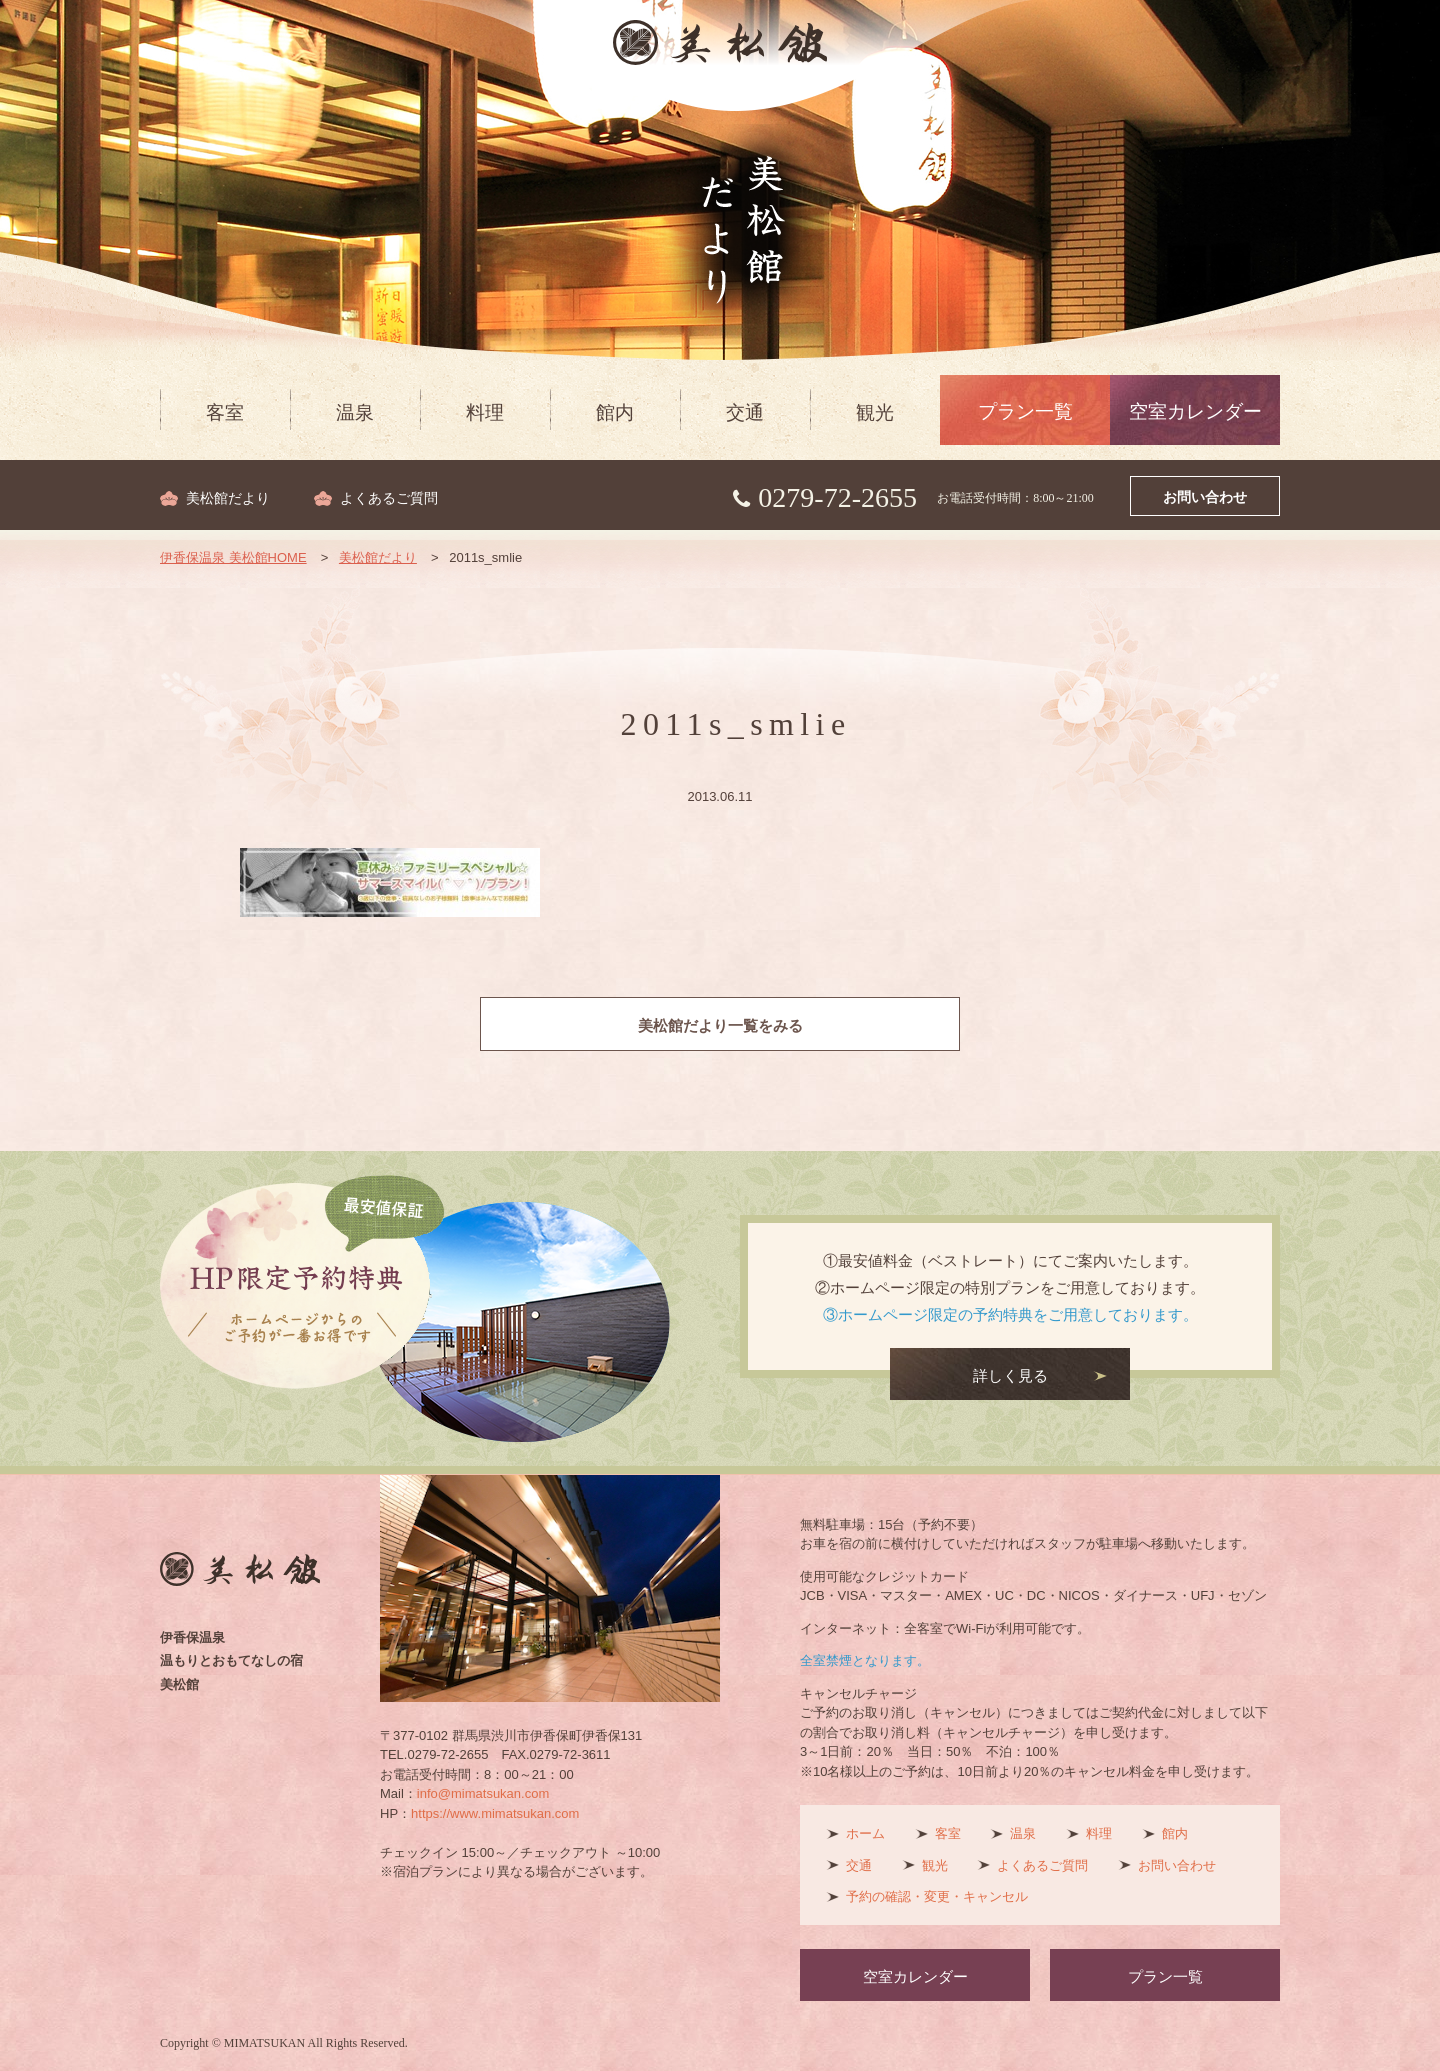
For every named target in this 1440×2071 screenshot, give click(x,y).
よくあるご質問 (389, 498)
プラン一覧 (1025, 411)
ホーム (865, 1833)
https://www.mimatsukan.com (495, 1813)
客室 (225, 412)
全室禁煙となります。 (865, 1660)
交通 (745, 412)
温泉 (355, 412)
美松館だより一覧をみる (720, 1026)
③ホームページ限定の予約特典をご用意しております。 (1010, 1314)
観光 (875, 412)
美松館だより (228, 498)
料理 (485, 412)
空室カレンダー (1195, 411)
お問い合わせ (1205, 497)
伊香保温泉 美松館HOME (233, 557)
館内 (615, 412)
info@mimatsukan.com (483, 1793)
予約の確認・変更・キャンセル (937, 1896)
